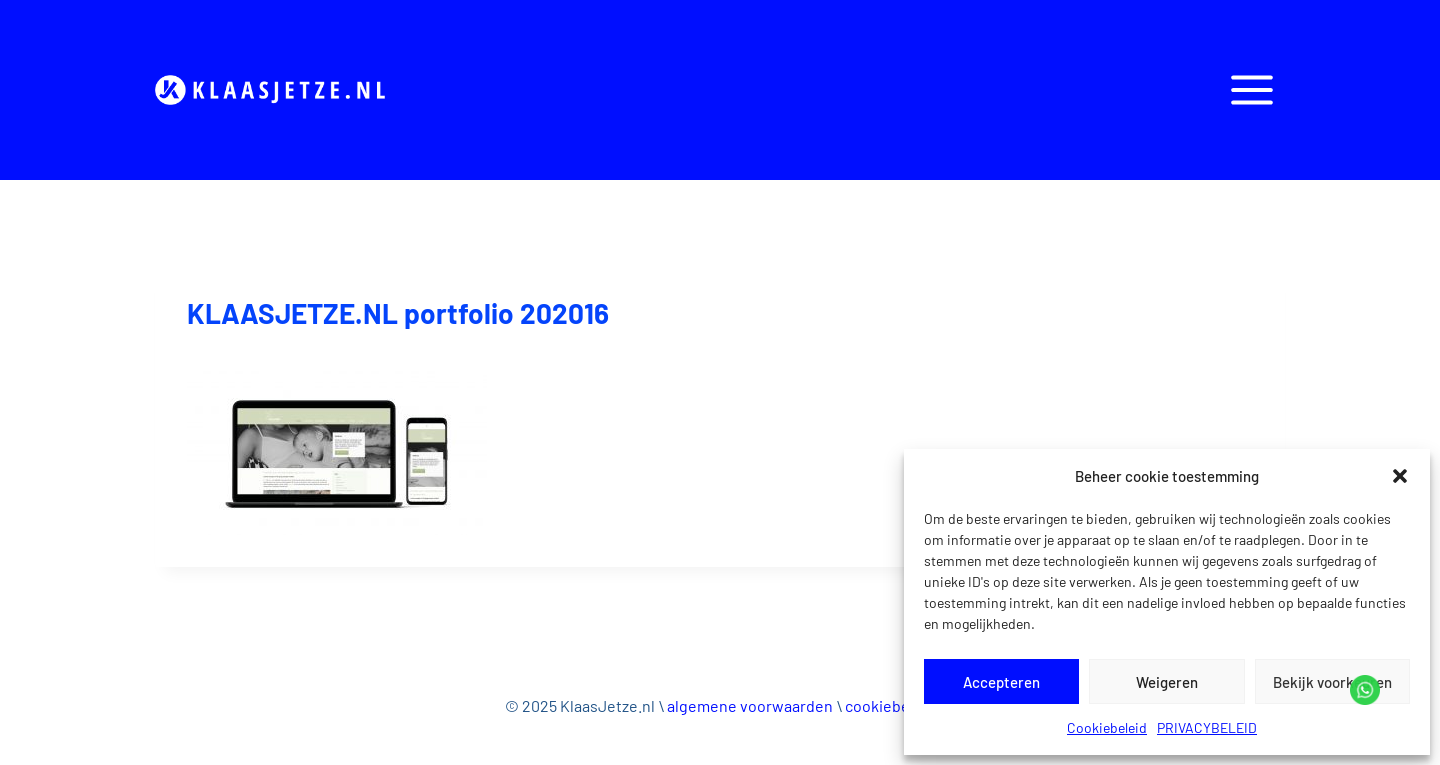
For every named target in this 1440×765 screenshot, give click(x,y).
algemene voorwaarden (750, 705)
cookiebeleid (890, 705)
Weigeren (1167, 682)
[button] (1400, 476)
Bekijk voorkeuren (1332, 682)
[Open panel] (1251, 89)
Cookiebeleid (1107, 727)
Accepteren (1001, 682)
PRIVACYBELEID (1207, 727)
